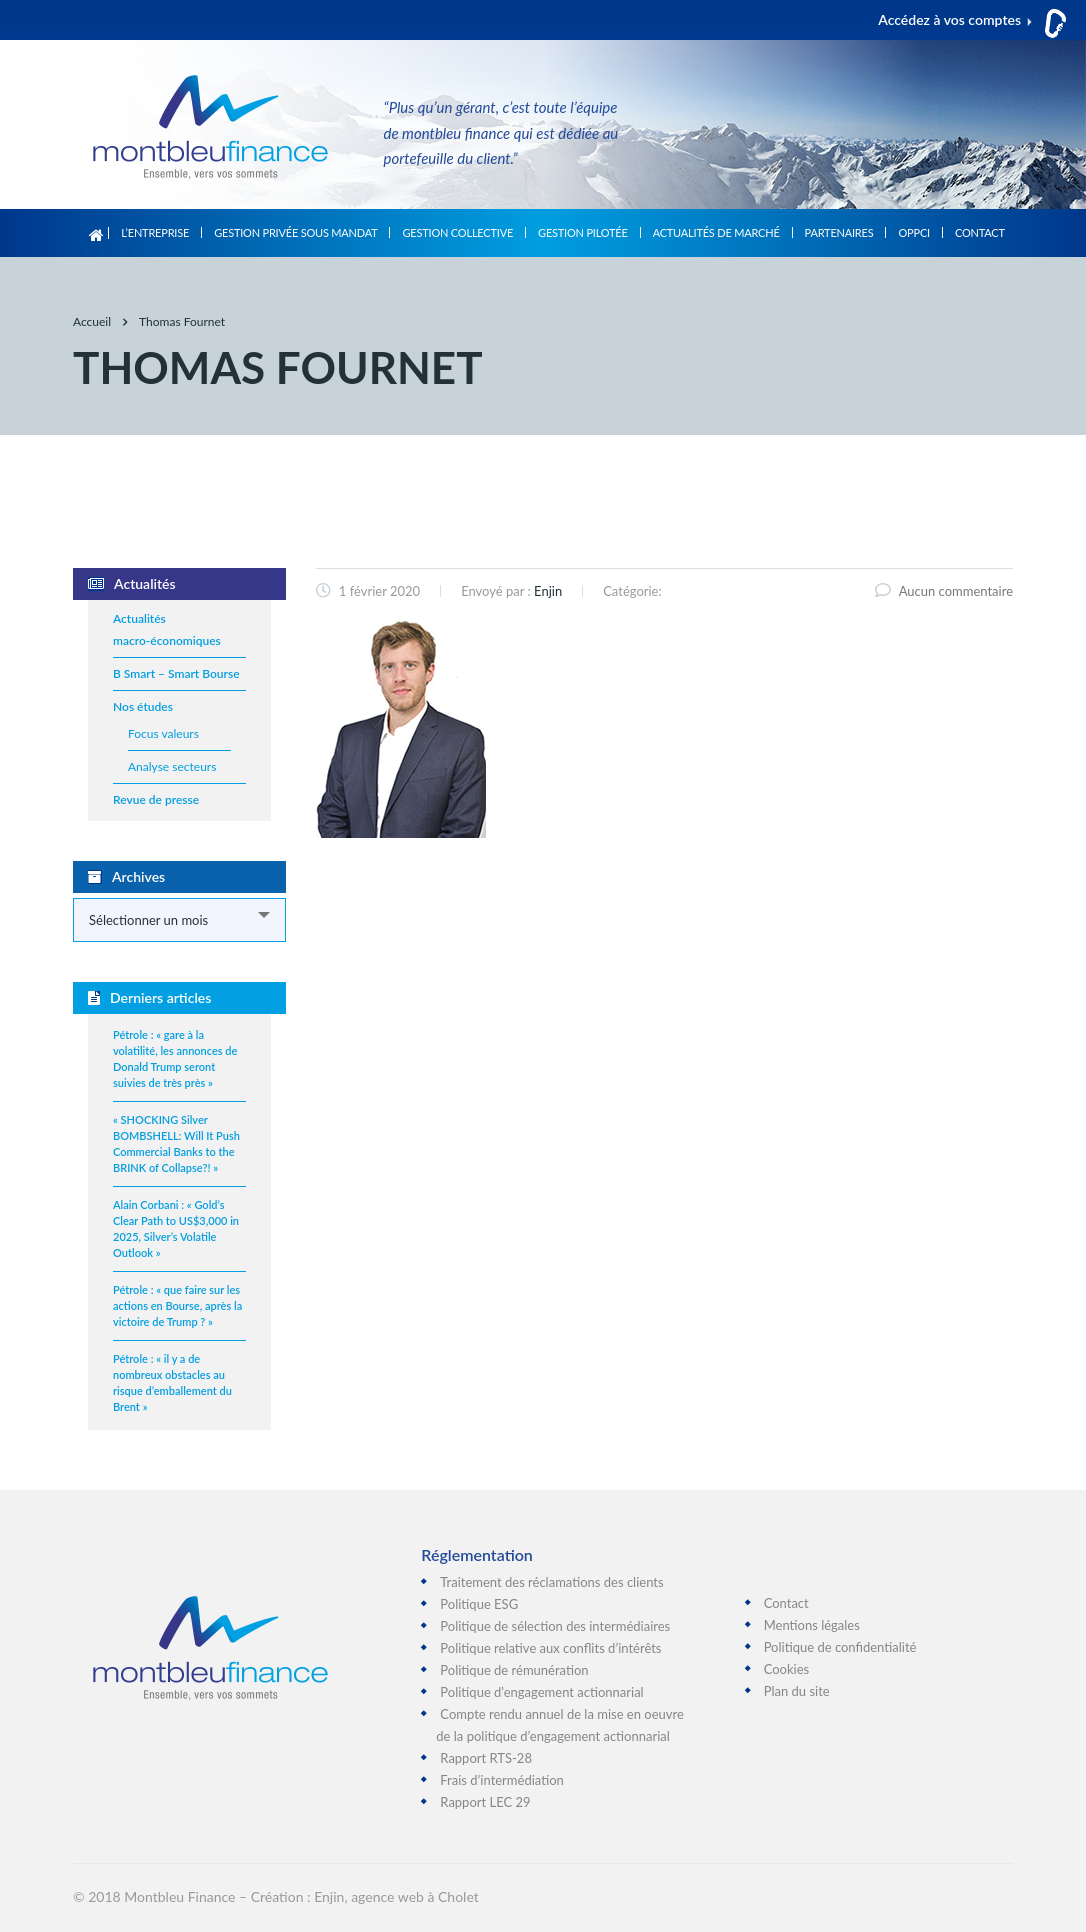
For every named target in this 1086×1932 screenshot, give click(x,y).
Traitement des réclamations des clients (551, 1582)
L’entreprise (155, 232)
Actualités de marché (716, 232)
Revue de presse (156, 799)
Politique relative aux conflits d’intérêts (550, 1648)
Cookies (787, 1669)
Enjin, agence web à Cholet (396, 1896)
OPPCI (913, 232)
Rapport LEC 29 (485, 1802)
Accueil (96, 233)
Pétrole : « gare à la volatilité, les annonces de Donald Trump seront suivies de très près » (175, 1058)
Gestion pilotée (583, 232)
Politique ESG (479, 1604)
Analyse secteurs (172, 766)
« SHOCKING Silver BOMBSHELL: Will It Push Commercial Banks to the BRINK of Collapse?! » (176, 1143)
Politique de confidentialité (840, 1647)
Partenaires (839, 232)
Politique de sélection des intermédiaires (555, 1626)
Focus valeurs (163, 733)
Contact (980, 232)
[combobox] (179, 920)
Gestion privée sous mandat (295, 232)
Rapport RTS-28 (486, 1758)
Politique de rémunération (514, 1670)
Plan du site (797, 1691)
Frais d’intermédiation (502, 1780)
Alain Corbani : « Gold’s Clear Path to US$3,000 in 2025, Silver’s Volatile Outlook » (176, 1228)
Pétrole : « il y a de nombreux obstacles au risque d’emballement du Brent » (172, 1382)
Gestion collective (457, 232)
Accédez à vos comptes (949, 19)
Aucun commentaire (944, 591)
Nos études (143, 706)
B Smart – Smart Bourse (176, 673)
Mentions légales (812, 1625)
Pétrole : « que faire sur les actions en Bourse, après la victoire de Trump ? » (177, 1305)
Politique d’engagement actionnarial (541, 1692)
